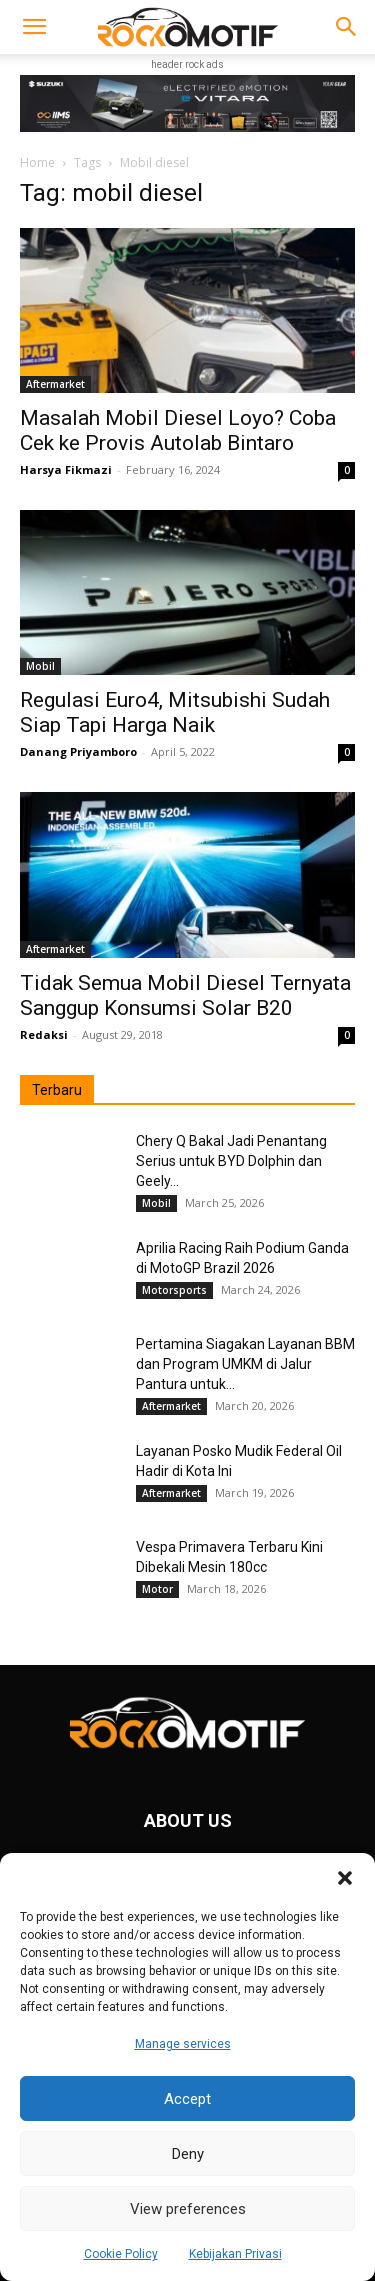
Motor (157, 1589)
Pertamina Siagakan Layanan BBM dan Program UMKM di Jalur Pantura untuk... (245, 1364)
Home (37, 162)
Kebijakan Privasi (235, 2254)
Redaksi (44, 1034)
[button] (345, 1878)
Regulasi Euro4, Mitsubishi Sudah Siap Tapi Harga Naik (175, 712)
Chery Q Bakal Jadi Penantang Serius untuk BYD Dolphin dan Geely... (231, 1161)
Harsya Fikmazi (66, 469)
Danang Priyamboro (78, 751)
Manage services (183, 2044)
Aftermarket (55, 384)
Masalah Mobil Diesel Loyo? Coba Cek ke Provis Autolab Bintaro (178, 430)
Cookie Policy (121, 2254)
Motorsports (174, 1290)
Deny (188, 2154)
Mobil (40, 666)
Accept (187, 2099)
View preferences (188, 2209)
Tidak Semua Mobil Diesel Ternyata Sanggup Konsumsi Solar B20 (185, 995)
